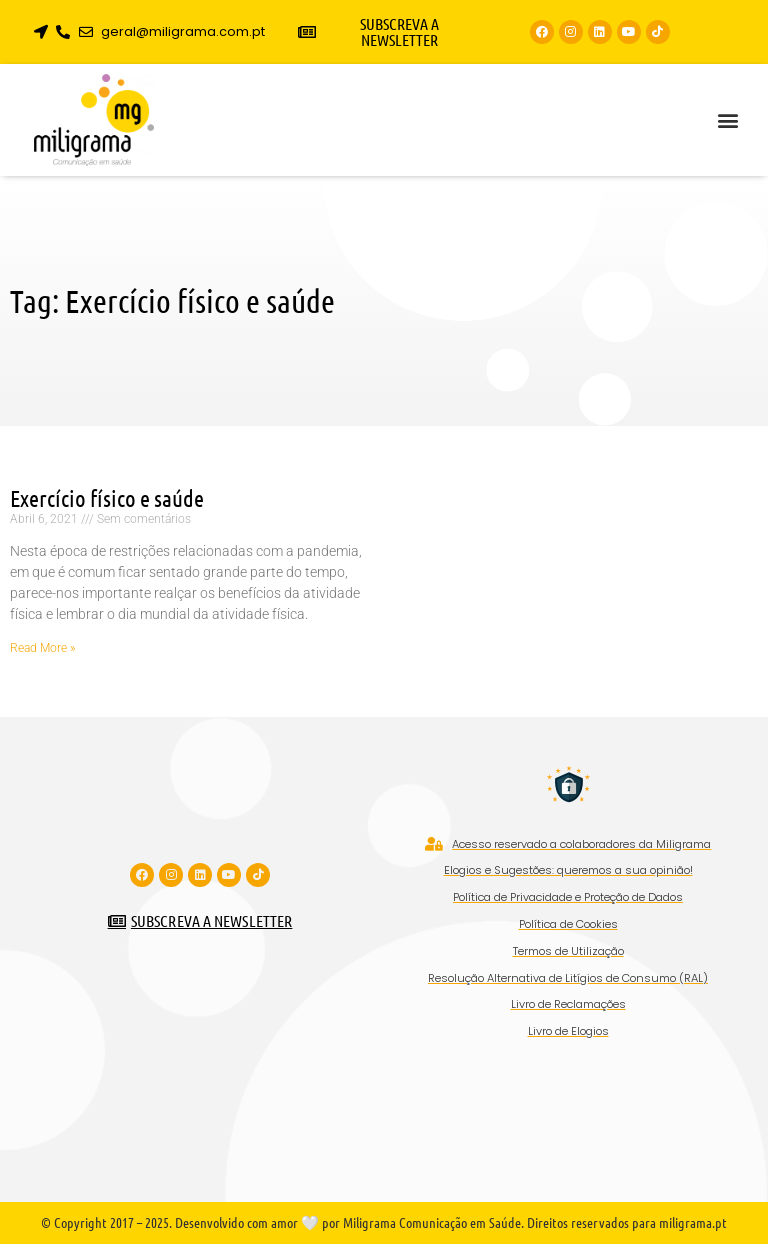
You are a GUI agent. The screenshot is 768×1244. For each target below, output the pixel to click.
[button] (727, 120)
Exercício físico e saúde (107, 497)
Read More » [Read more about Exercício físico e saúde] (42, 648)
